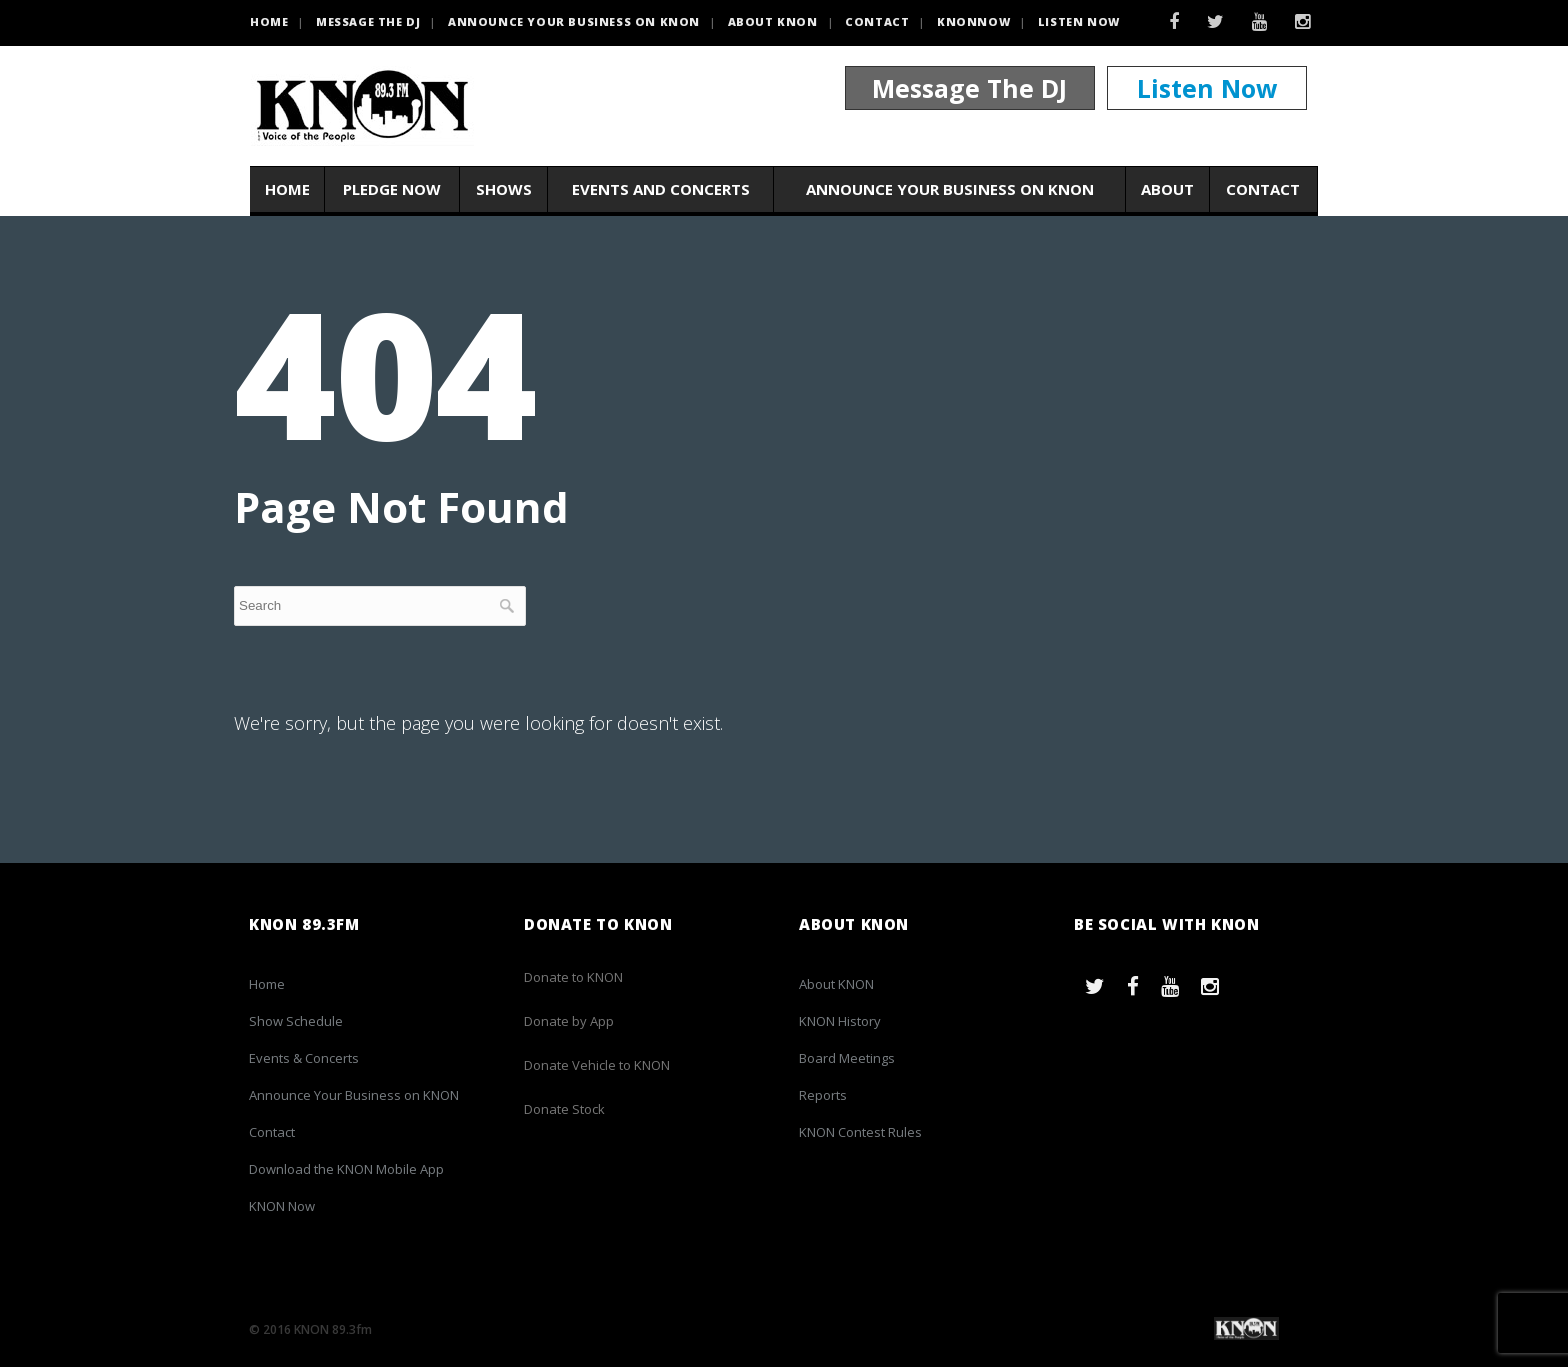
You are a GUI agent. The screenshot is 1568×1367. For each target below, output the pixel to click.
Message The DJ (969, 88)
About (1167, 189)
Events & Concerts (304, 1058)
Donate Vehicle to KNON (597, 1065)
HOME (269, 21)
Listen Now (1079, 21)
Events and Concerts (661, 189)
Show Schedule (296, 1021)
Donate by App (569, 1021)
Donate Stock (564, 1109)
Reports (823, 1095)
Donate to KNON (573, 977)
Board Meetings (847, 1058)
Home (287, 189)
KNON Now (282, 1206)
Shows (504, 189)
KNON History (840, 1021)
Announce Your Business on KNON (574, 21)
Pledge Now (392, 189)
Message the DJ (368, 21)
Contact (877, 21)
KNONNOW (973, 21)
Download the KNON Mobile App (346, 1169)
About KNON (773, 21)
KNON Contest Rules (860, 1132)
